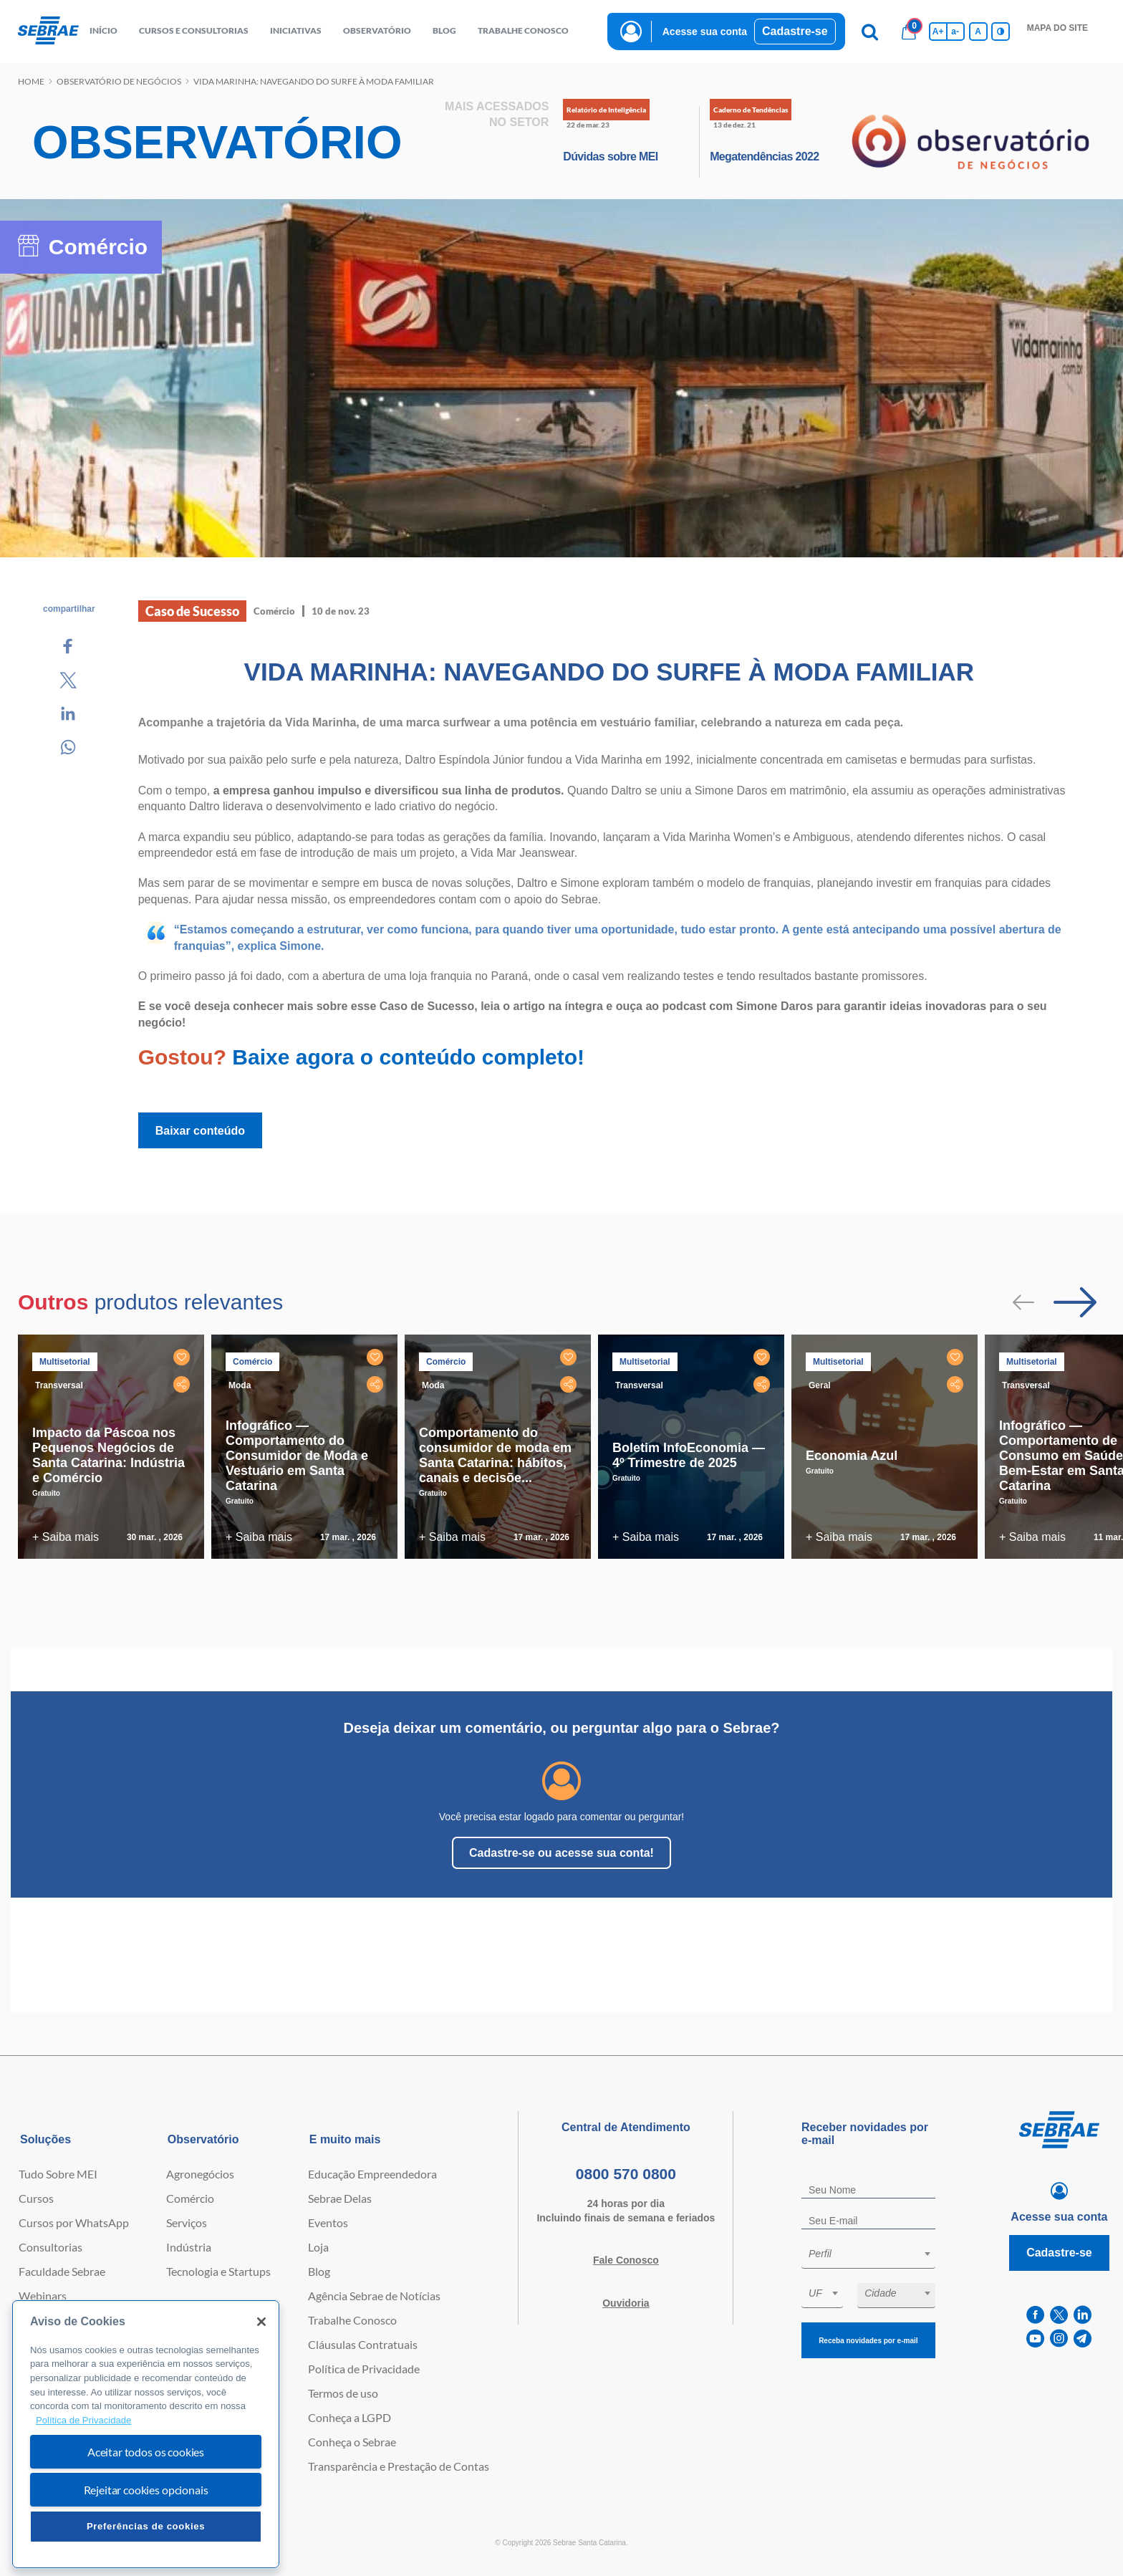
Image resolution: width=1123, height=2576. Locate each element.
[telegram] (1082, 2338)
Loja (318, 2247)
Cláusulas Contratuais (363, 2344)
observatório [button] (377, 30)
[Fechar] (261, 2321)
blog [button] (444, 30)
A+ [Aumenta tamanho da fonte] (938, 32)
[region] (145, 2434)
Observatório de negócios (119, 81)
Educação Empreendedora (372, 2174)
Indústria (188, 2247)
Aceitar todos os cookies (145, 2452)
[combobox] (868, 2256)
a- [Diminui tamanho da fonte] (955, 32)
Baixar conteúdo (200, 1131)
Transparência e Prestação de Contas (398, 2466)
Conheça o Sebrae (352, 2441)
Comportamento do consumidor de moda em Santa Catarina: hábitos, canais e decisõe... (495, 1455)
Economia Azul (851, 1455)
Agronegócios (200, 2174)
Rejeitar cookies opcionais (146, 2489)
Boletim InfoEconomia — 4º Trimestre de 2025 (688, 1455)
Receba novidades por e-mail (868, 2341)
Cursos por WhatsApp (74, 2222)
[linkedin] (1082, 2315)
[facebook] (1035, 2315)
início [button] (103, 30)
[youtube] (1035, 2338)
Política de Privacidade (364, 2368)
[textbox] (876, 2254)
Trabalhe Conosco (352, 2320)
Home (31, 81)
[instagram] (1059, 2338)
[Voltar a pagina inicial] (48, 31)
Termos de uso (343, 2393)
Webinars (43, 2295)
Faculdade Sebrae (62, 2271)
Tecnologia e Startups (218, 2271)
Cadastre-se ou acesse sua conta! (561, 1853)
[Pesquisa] (870, 31)
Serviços (186, 2222)
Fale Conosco (626, 2260)
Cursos (36, 2198)
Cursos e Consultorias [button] (194, 30)
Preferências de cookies (146, 2526)
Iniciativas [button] (296, 30)
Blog (319, 2271)
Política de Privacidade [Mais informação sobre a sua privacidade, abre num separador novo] (83, 2420)
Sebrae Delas (340, 2198)
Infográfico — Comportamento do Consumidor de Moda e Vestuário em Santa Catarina (297, 1455)
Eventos (328, 2222)
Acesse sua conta (704, 31)
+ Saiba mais (65, 1537)
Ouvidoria (625, 2303)
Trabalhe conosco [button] (523, 30)
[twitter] (1059, 2315)
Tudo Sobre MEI (58, 2174)
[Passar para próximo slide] (1075, 1302)
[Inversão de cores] (1000, 31)
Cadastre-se (795, 31)
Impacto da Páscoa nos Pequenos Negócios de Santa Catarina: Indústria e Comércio (108, 1455)
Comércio (190, 2198)
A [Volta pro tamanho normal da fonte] (978, 32)
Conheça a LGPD (349, 2417)
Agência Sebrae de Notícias (374, 2295)
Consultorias (50, 2247)
